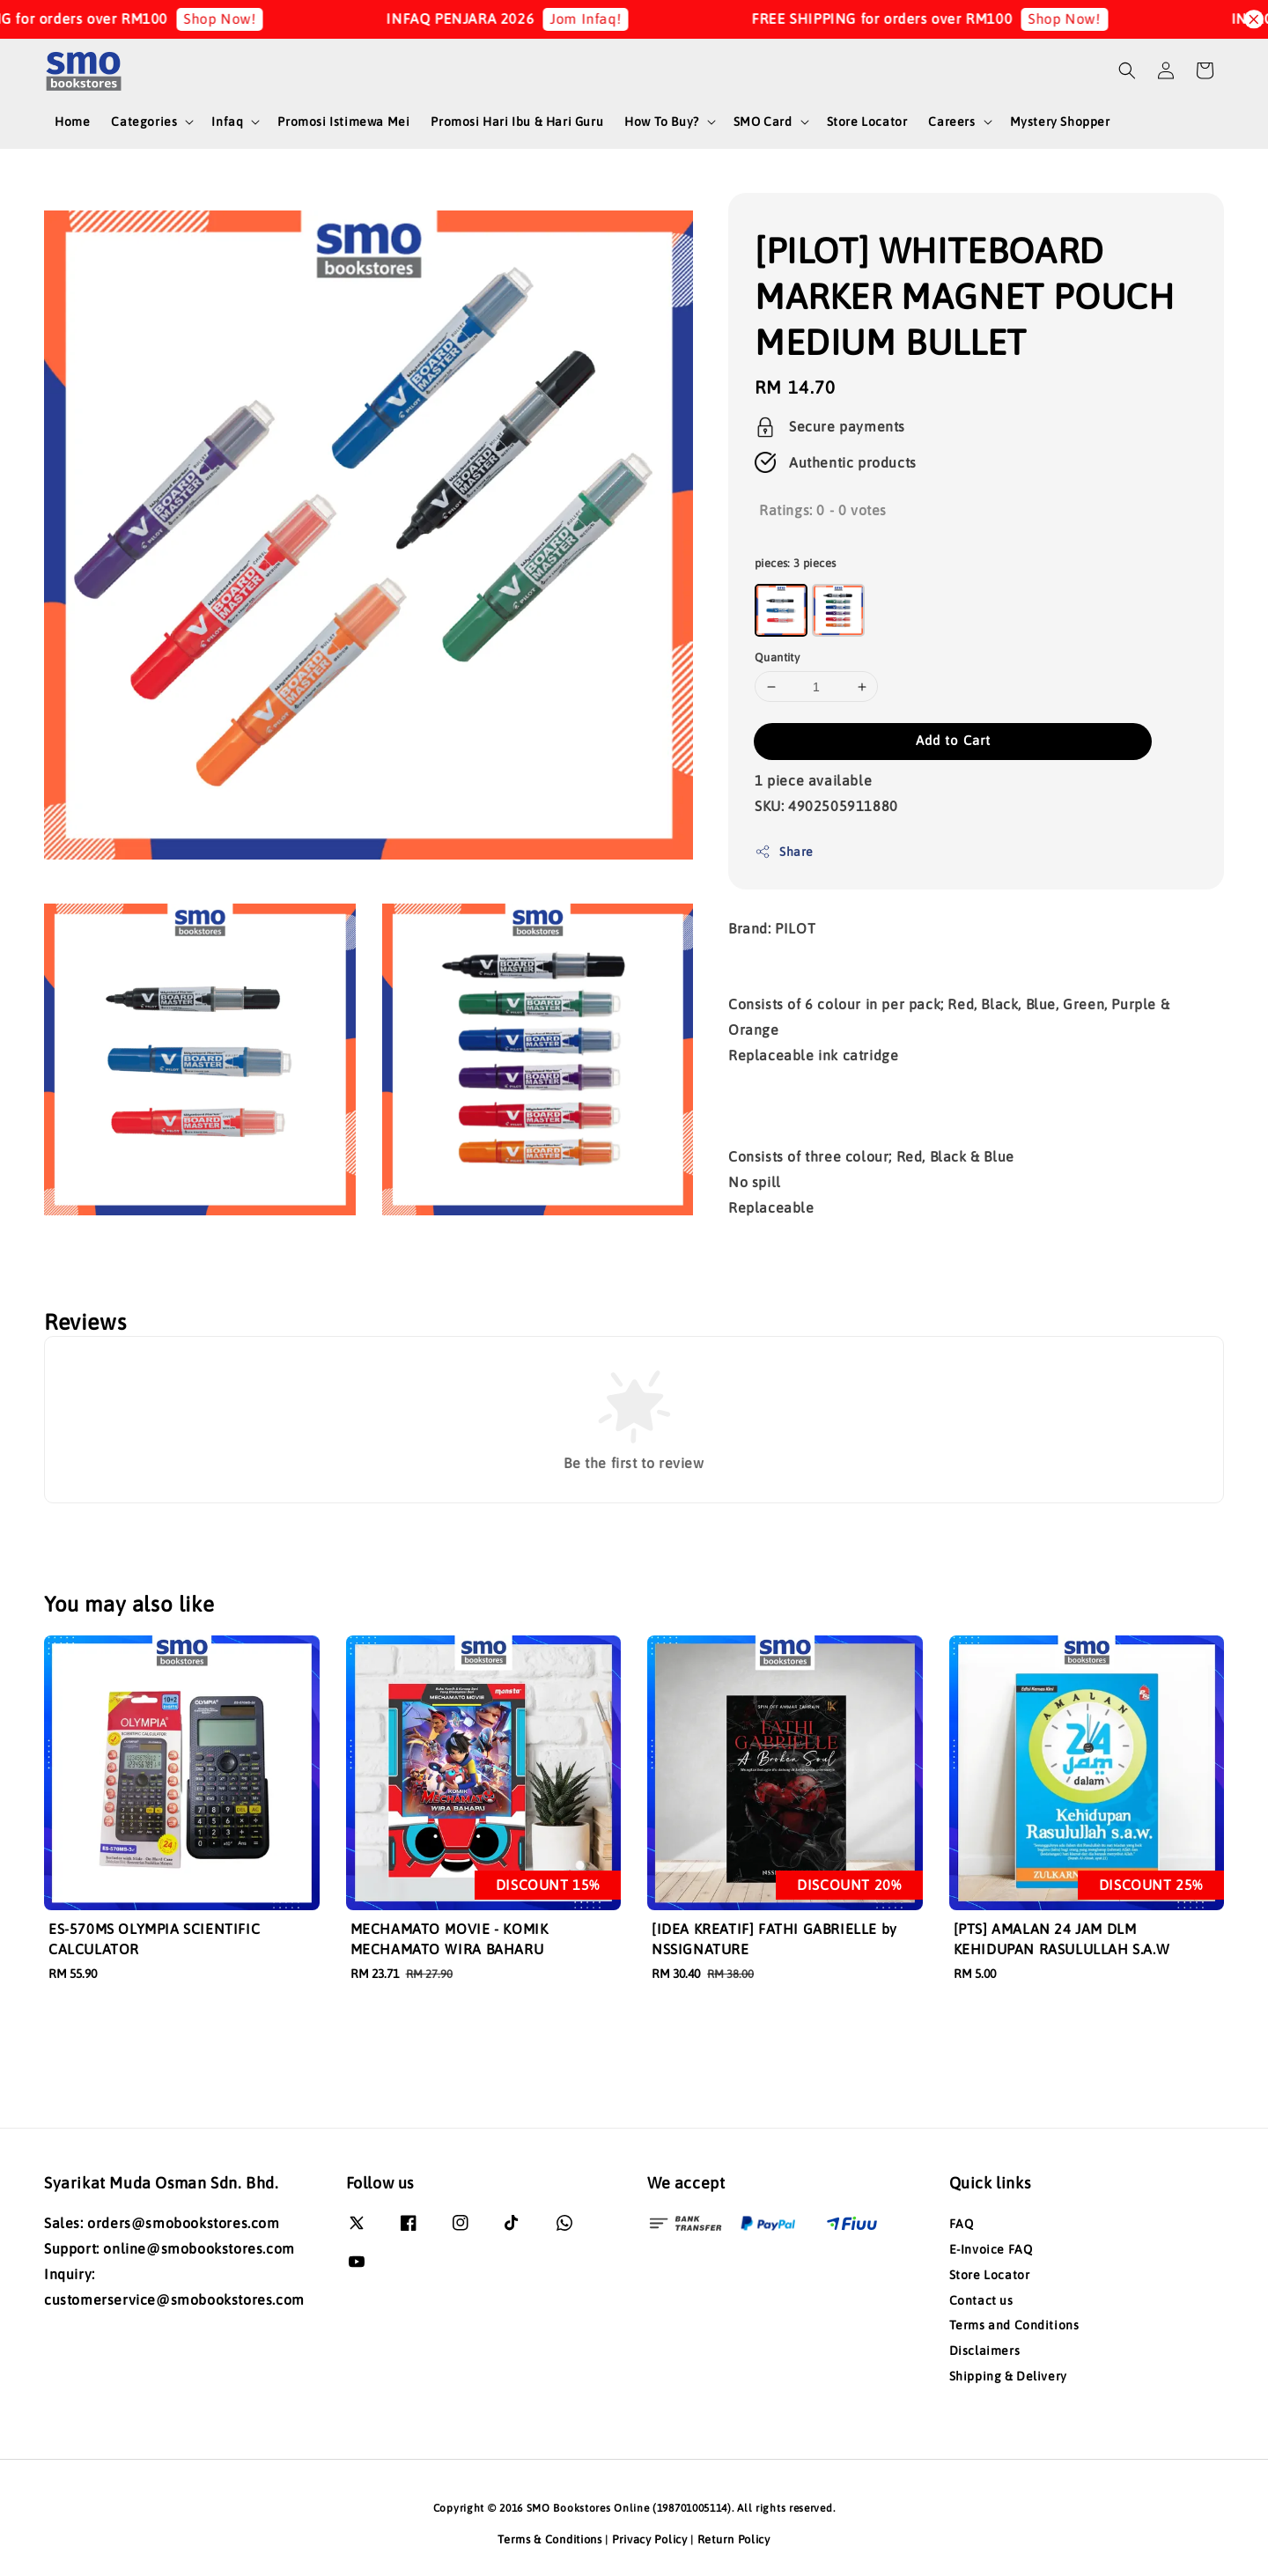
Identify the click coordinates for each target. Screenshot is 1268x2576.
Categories (144, 121)
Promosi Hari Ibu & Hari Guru (517, 121)
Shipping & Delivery (1008, 2376)
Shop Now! (259, 18)
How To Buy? (661, 121)
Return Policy (733, 2539)
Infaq (227, 121)
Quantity (777, 657)
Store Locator (867, 121)
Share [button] (784, 852)
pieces (795, 563)
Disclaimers (985, 2350)
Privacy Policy (650, 2539)
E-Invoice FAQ (991, 2249)
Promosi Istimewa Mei (343, 121)
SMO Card (763, 121)
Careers (951, 121)
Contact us (981, 2300)
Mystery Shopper (1060, 121)
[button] (1127, 70)
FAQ (961, 2224)
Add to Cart (953, 740)
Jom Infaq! (624, 18)
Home (72, 121)
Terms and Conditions (1014, 2325)
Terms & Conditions (550, 2539)
